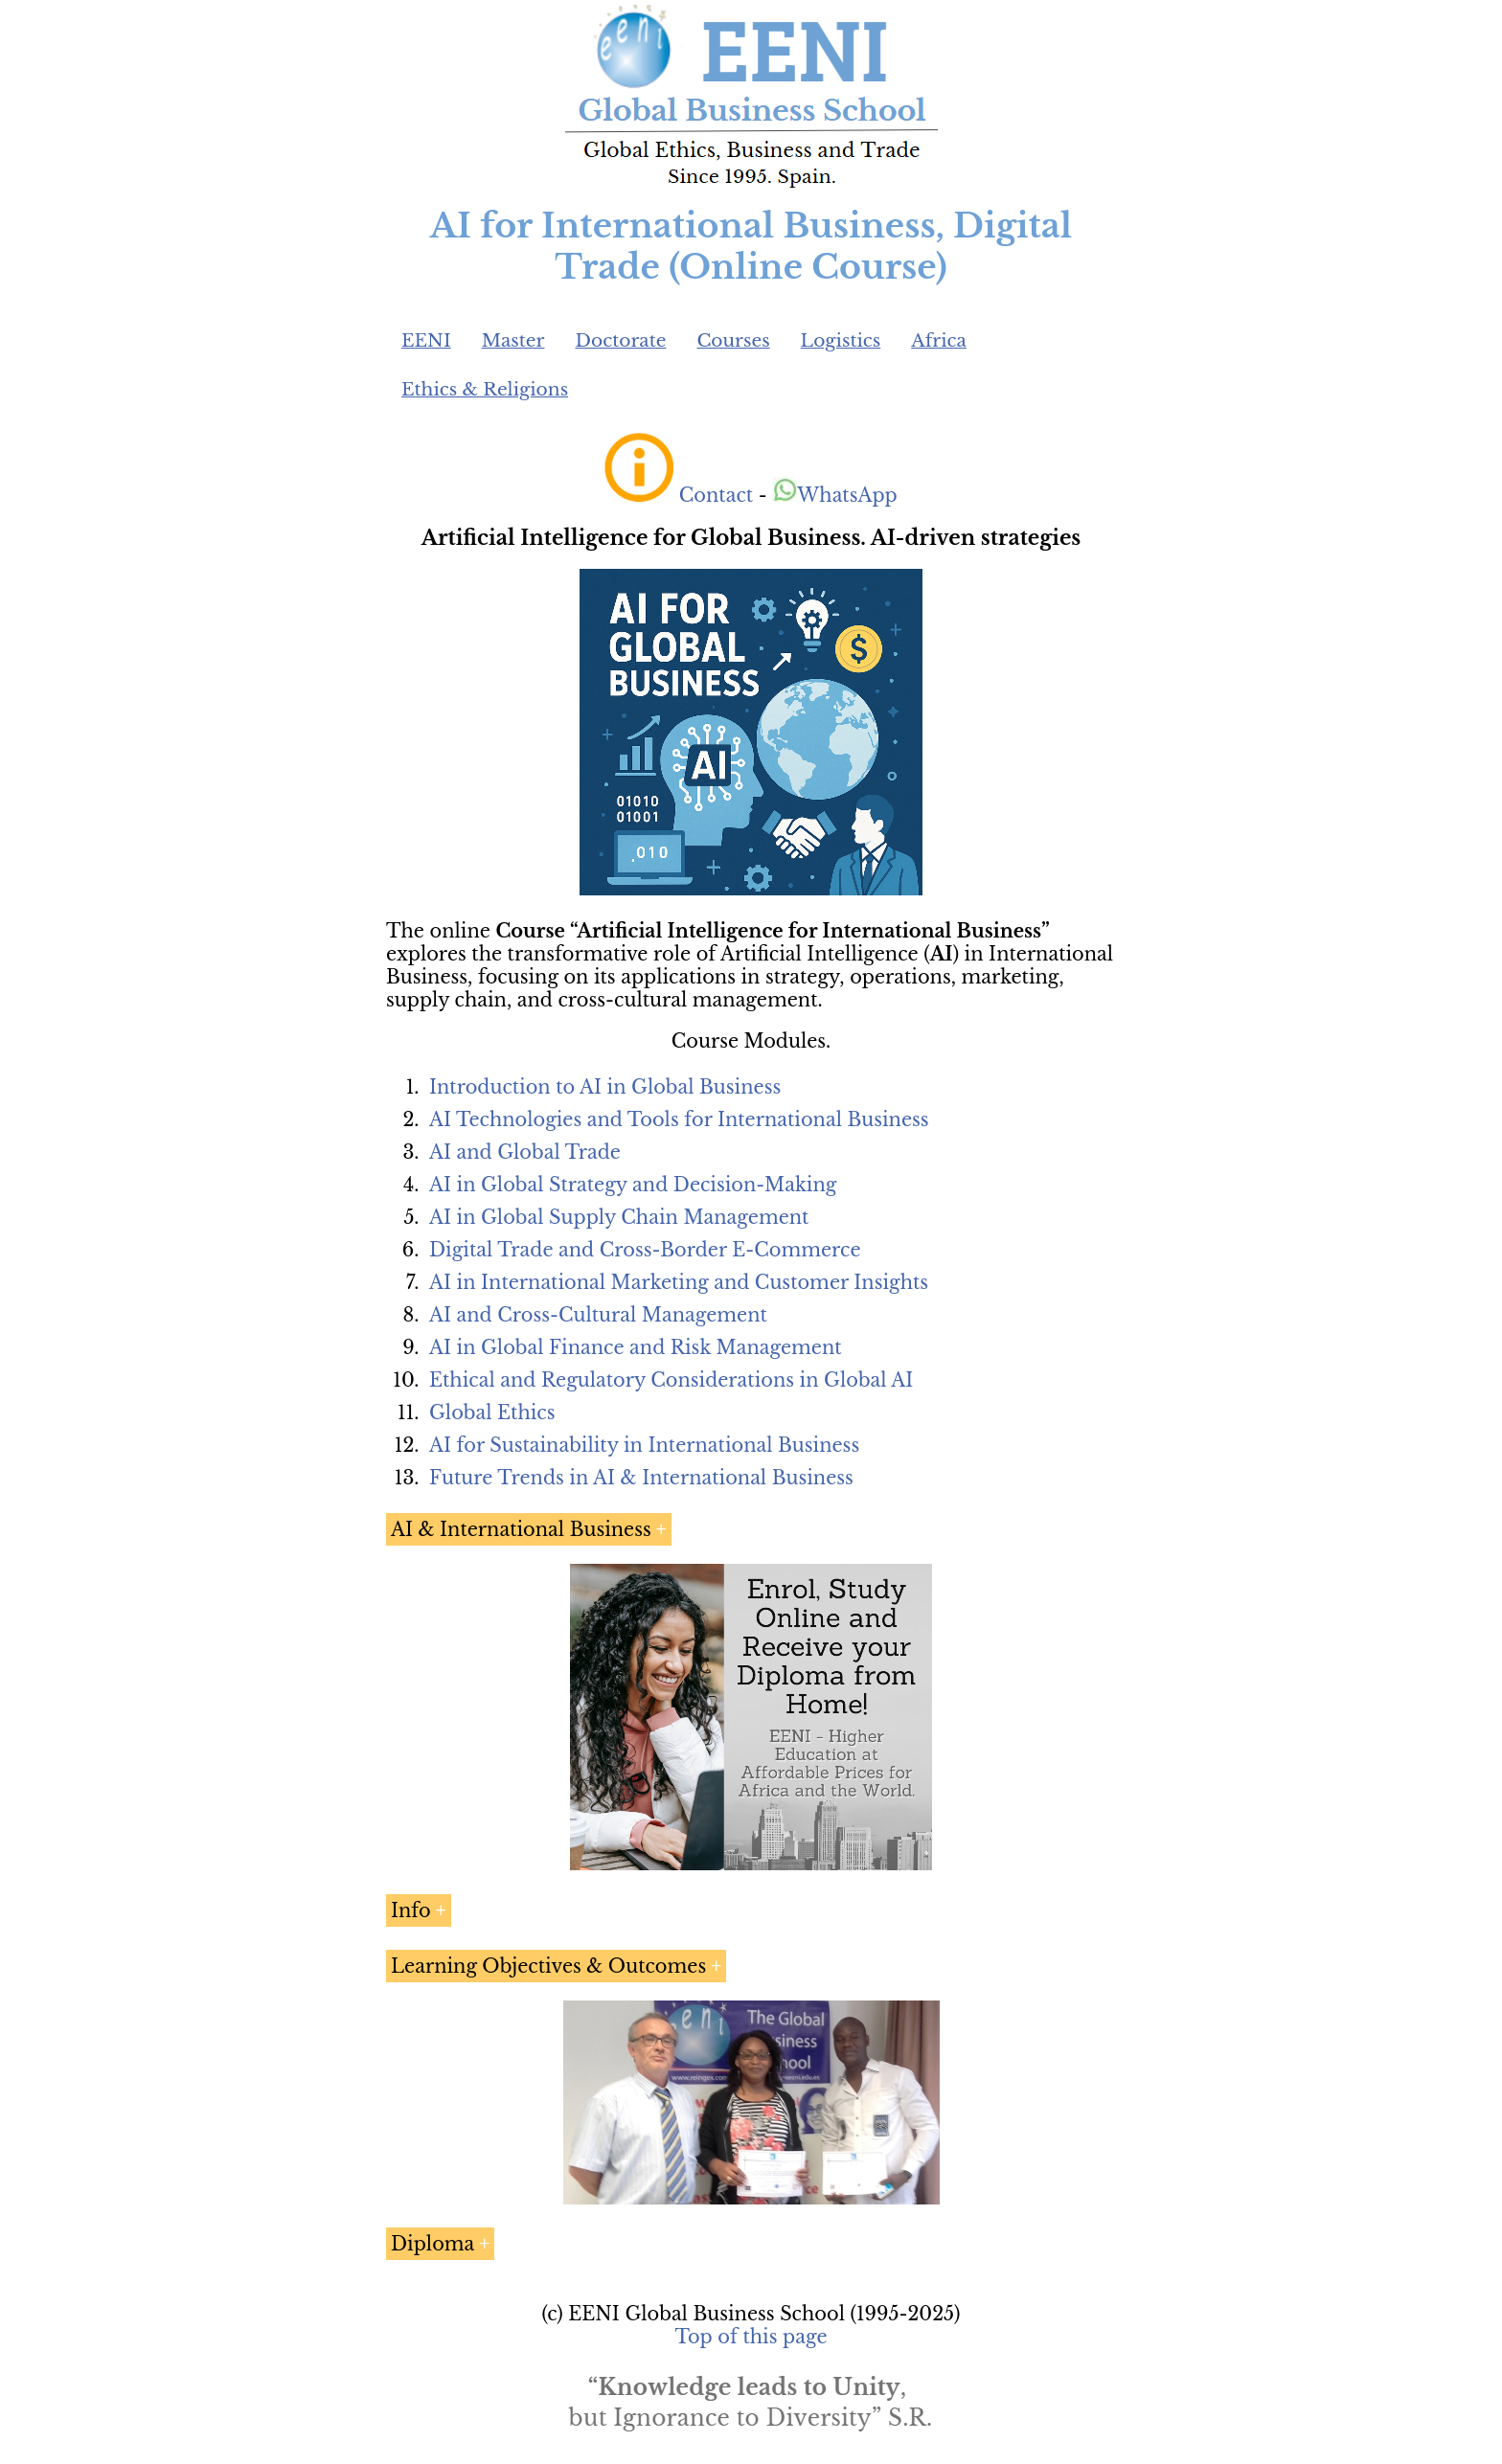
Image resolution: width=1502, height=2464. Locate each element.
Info (411, 1910)
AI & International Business (521, 1529)
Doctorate (620, 340)
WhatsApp (835, 495)
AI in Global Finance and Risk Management (635, 1347)
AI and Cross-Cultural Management (598, 1314)
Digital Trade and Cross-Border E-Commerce (645, 1249)
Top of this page (751, 2336)
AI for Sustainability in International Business (644, 1445)
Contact (716, 495)
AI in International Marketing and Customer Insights (678, 1282)
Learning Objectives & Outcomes (548, 1966)
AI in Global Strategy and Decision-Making (632, 1184)
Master (513, 340)
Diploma (432, 2243)
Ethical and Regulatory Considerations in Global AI (671, 1379)
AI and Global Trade (525, 1152)
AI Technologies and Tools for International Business (679, 1119)
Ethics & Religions (484, 389)
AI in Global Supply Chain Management (618, 1217)
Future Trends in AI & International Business (641, 1477)
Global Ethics (492, 1412)
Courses (732, 340)
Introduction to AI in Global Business (605, 1086)
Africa (939, 340)
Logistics (841, 340)
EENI (426, 340)
